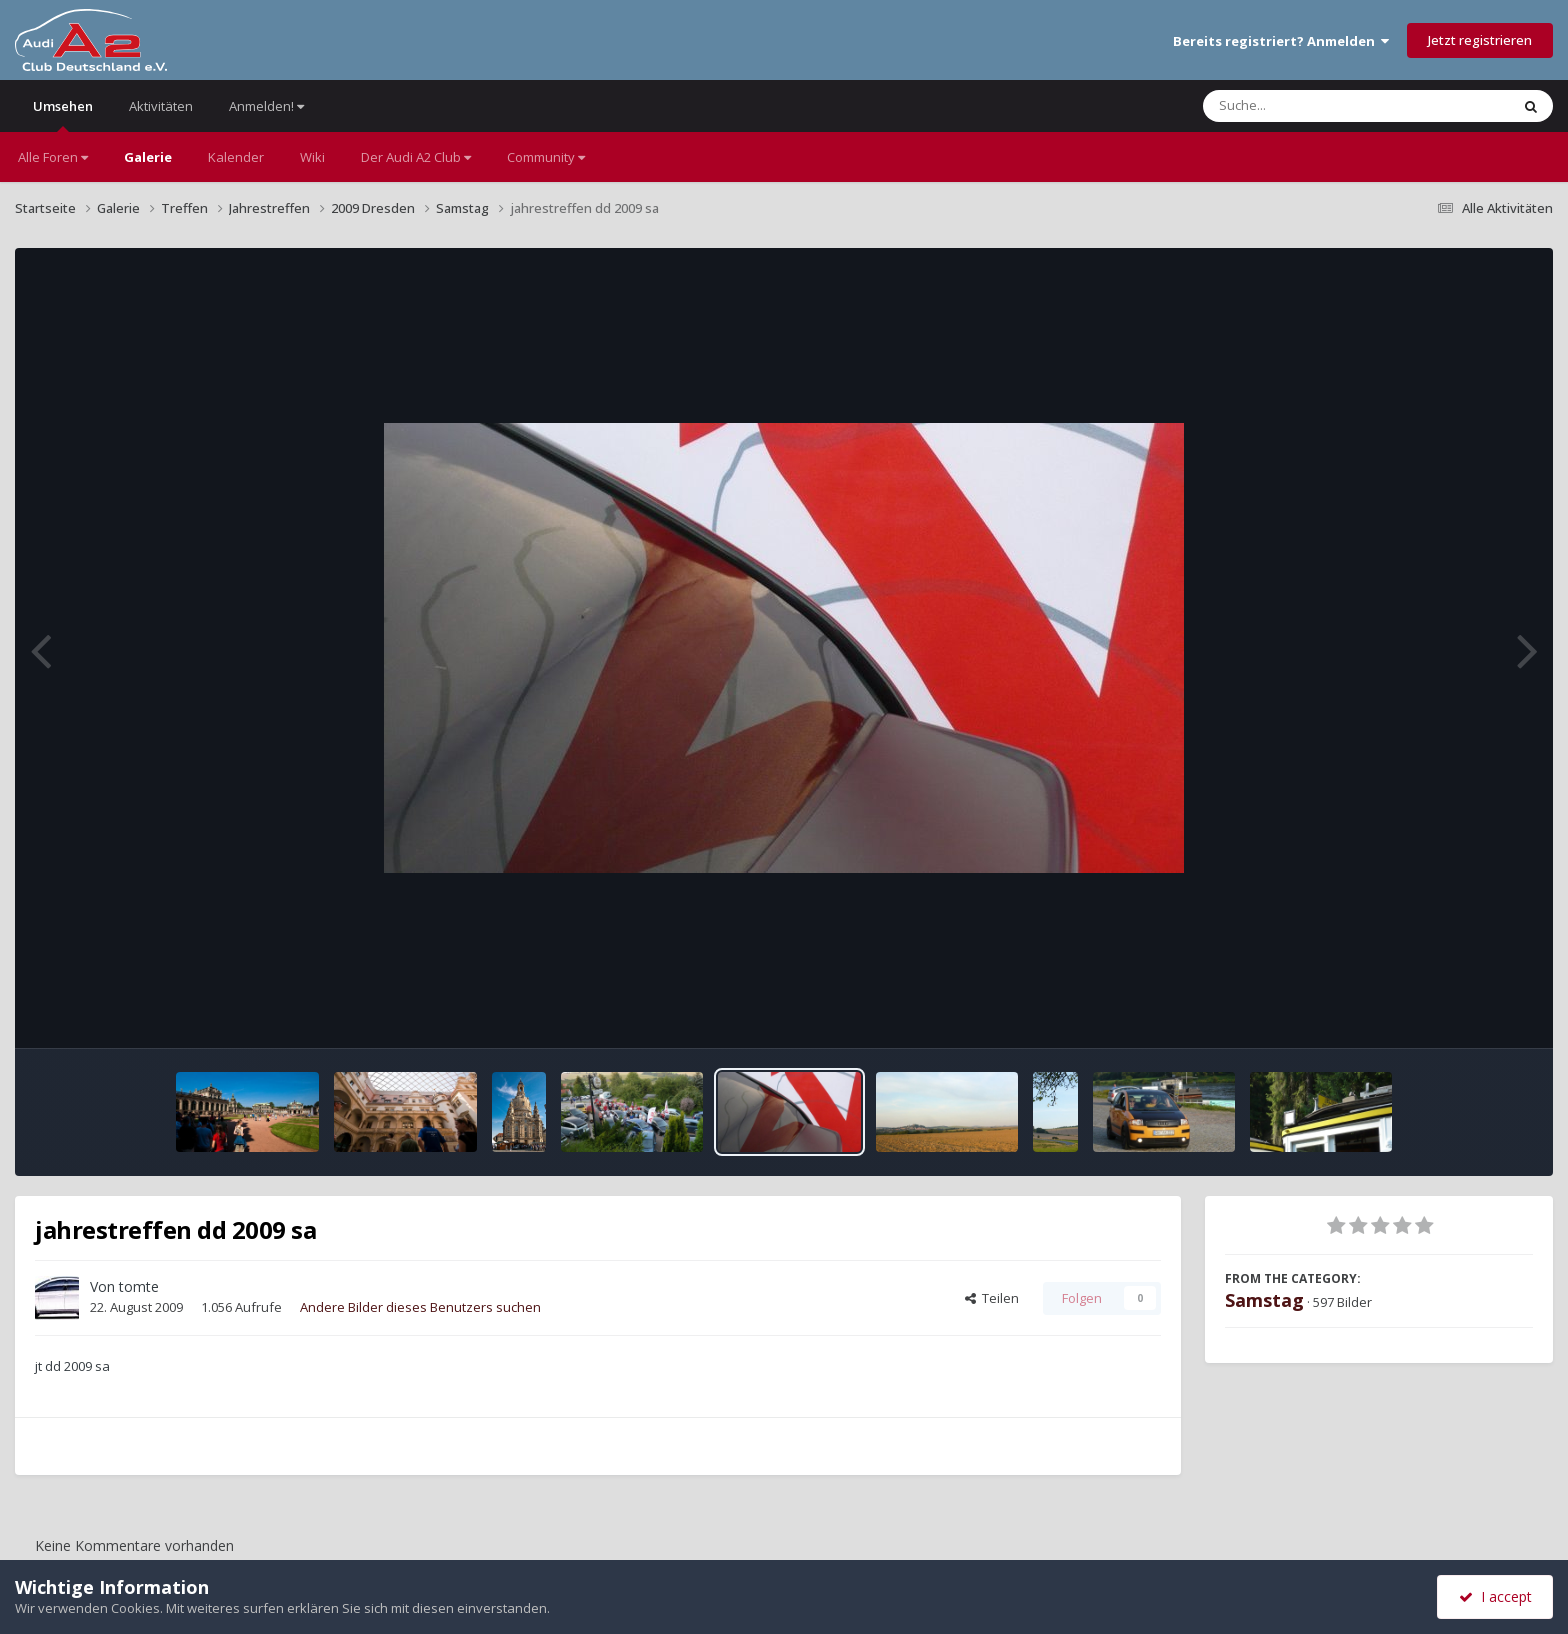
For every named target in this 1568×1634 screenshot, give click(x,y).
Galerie (148, 157)
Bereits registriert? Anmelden (1281, 41)
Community (546, 157)
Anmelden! (266, 106)
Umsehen (63, 114)
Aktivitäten (161, 106)
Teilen (992, 1298)
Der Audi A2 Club (416, 157)
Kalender (236, 157)
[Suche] (1315, 106)
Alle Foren (53, 157)
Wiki (312, 157)
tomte (139, 1286)
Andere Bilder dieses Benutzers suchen (420, 1307)
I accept (1495, 1596)
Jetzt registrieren (1480, 40)
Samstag (1264, 1300)
